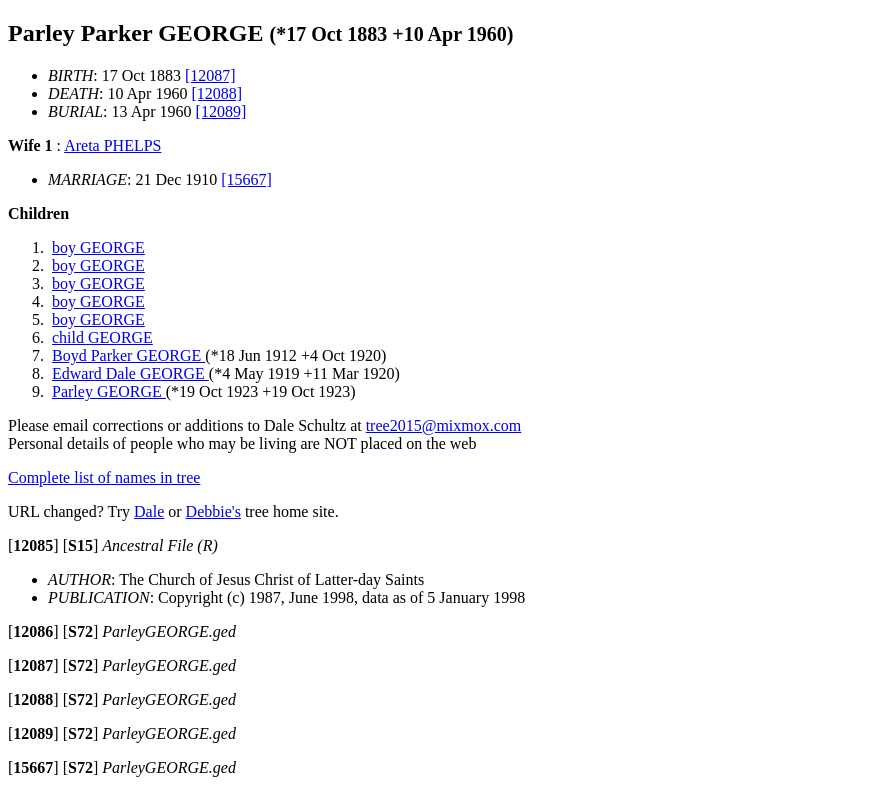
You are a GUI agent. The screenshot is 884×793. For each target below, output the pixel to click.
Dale (149, 511)
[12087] (210, 75)
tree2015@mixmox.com (444, 425)
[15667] (246, 179)
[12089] (221, 111)
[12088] (216, 93)
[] (33, 545)
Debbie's (213, 511)
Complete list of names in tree (104, 477)
